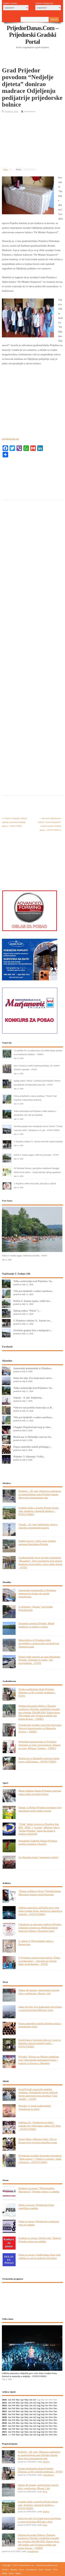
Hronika (13, 2569)
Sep (42, 2402)
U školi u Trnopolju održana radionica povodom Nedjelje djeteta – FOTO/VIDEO (14, 822)
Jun (31, 2399)
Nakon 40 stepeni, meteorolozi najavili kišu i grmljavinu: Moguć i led (38, 1992)
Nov (51, 2402)
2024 (4, 2405)
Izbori (11, 2573)
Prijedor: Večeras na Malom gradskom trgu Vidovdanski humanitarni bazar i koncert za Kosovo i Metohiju (38, 2060)
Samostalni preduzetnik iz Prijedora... (33, 1368)
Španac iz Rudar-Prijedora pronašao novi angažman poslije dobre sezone (40, 1809)
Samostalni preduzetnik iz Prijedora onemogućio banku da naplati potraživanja (37, 1593)
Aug (38, 2402)
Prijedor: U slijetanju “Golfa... (29, 1456)
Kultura (48, 2569)
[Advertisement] (33, 58)
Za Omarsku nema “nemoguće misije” (38, 1857)
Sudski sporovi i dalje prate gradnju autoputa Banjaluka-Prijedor (37, 1542)
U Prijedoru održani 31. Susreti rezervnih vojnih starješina (38, 1141)
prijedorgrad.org (10, 438)
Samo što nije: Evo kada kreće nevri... (33, 1377)
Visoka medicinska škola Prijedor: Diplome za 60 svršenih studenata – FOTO (37, 1692)
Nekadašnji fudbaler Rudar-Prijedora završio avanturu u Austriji (37, 1842)
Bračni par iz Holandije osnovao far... (33, 1436)
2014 (4, 2434)
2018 (4, 2423)
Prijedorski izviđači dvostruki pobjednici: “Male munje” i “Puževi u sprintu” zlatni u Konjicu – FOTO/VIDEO (40, 2159)
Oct (47, 2402)
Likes (7, 169)
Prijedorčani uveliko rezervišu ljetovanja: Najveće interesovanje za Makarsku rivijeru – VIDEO (40, 1728)
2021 (4, 2414)
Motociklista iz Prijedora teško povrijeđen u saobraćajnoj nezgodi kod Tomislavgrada (38, 1643)
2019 (4, 2420)
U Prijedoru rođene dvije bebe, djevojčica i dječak (35, 1183)
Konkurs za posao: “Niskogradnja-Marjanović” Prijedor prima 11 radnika (38, 2190)
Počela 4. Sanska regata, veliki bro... (32, 1300)
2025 (4, 2402)
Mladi (4, 2573)
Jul (34, 2399)
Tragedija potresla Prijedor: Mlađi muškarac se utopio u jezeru (36, 1625)
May (26, 2399)
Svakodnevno (29, 111)
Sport (41, 2569)
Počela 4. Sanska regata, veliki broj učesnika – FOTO (36, 1155)
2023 (4, 2408)
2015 (4, 2431)
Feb (13, 2399)
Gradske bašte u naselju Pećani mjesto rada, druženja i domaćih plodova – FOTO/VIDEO (38, 1511)
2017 (4, 2426)
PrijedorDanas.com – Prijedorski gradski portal (32, 34)
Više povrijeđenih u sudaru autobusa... (33, 1290)
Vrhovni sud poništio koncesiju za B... (33, 1407)
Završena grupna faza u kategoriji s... (32, 1330)
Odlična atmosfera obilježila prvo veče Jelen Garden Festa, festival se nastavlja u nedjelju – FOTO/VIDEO (40, 1911)
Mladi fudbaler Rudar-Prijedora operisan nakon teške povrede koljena (39, 1792)
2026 (4, 2399)
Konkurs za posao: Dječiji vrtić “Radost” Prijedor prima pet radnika (40, 2240)
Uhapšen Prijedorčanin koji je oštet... (32, 1427)
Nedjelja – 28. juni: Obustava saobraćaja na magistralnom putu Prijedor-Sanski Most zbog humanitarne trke (39, 1494)
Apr (22, 2399)
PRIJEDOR (32, 2298)
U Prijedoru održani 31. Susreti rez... (32, 1320)
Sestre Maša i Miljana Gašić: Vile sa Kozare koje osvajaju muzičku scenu (37, 2141)
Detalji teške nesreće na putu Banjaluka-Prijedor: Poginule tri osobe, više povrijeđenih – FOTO (39, 1660)
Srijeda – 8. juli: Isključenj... (28, 1397)
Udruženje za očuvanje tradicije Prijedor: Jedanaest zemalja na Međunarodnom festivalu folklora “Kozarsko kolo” (40, 1927)
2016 (4, 2429)
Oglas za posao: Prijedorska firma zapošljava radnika (36, 2206)
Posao (21, 2569)
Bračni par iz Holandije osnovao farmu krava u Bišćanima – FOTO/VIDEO (38, 1760)
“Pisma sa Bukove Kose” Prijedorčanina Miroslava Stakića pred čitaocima (39, 1893)
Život (45, 2491)
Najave (18, 2573)
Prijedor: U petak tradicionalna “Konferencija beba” (34, 2107)
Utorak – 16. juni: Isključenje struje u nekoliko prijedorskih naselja (38, 1526)
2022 (4, 2411)
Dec (55, 2402)
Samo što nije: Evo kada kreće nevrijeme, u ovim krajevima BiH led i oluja (40, 2008)
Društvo (46, 2462)
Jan (9, 2399)
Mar (18, 2399)
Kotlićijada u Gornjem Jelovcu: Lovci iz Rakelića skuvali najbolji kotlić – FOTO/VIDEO (39, 2043)
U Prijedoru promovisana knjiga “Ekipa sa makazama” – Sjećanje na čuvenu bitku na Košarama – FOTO (39, 1961)
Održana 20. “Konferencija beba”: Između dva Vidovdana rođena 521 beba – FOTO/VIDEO (39, 2125)
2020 (4, 2417)
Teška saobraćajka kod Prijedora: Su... (33, 1281)
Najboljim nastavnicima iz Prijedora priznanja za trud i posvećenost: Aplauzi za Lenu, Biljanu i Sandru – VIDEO (39, 1745)
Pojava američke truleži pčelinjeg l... (32, 1446)
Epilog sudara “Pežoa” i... (27, 1310)
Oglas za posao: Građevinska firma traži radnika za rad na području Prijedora (39, 2256)
